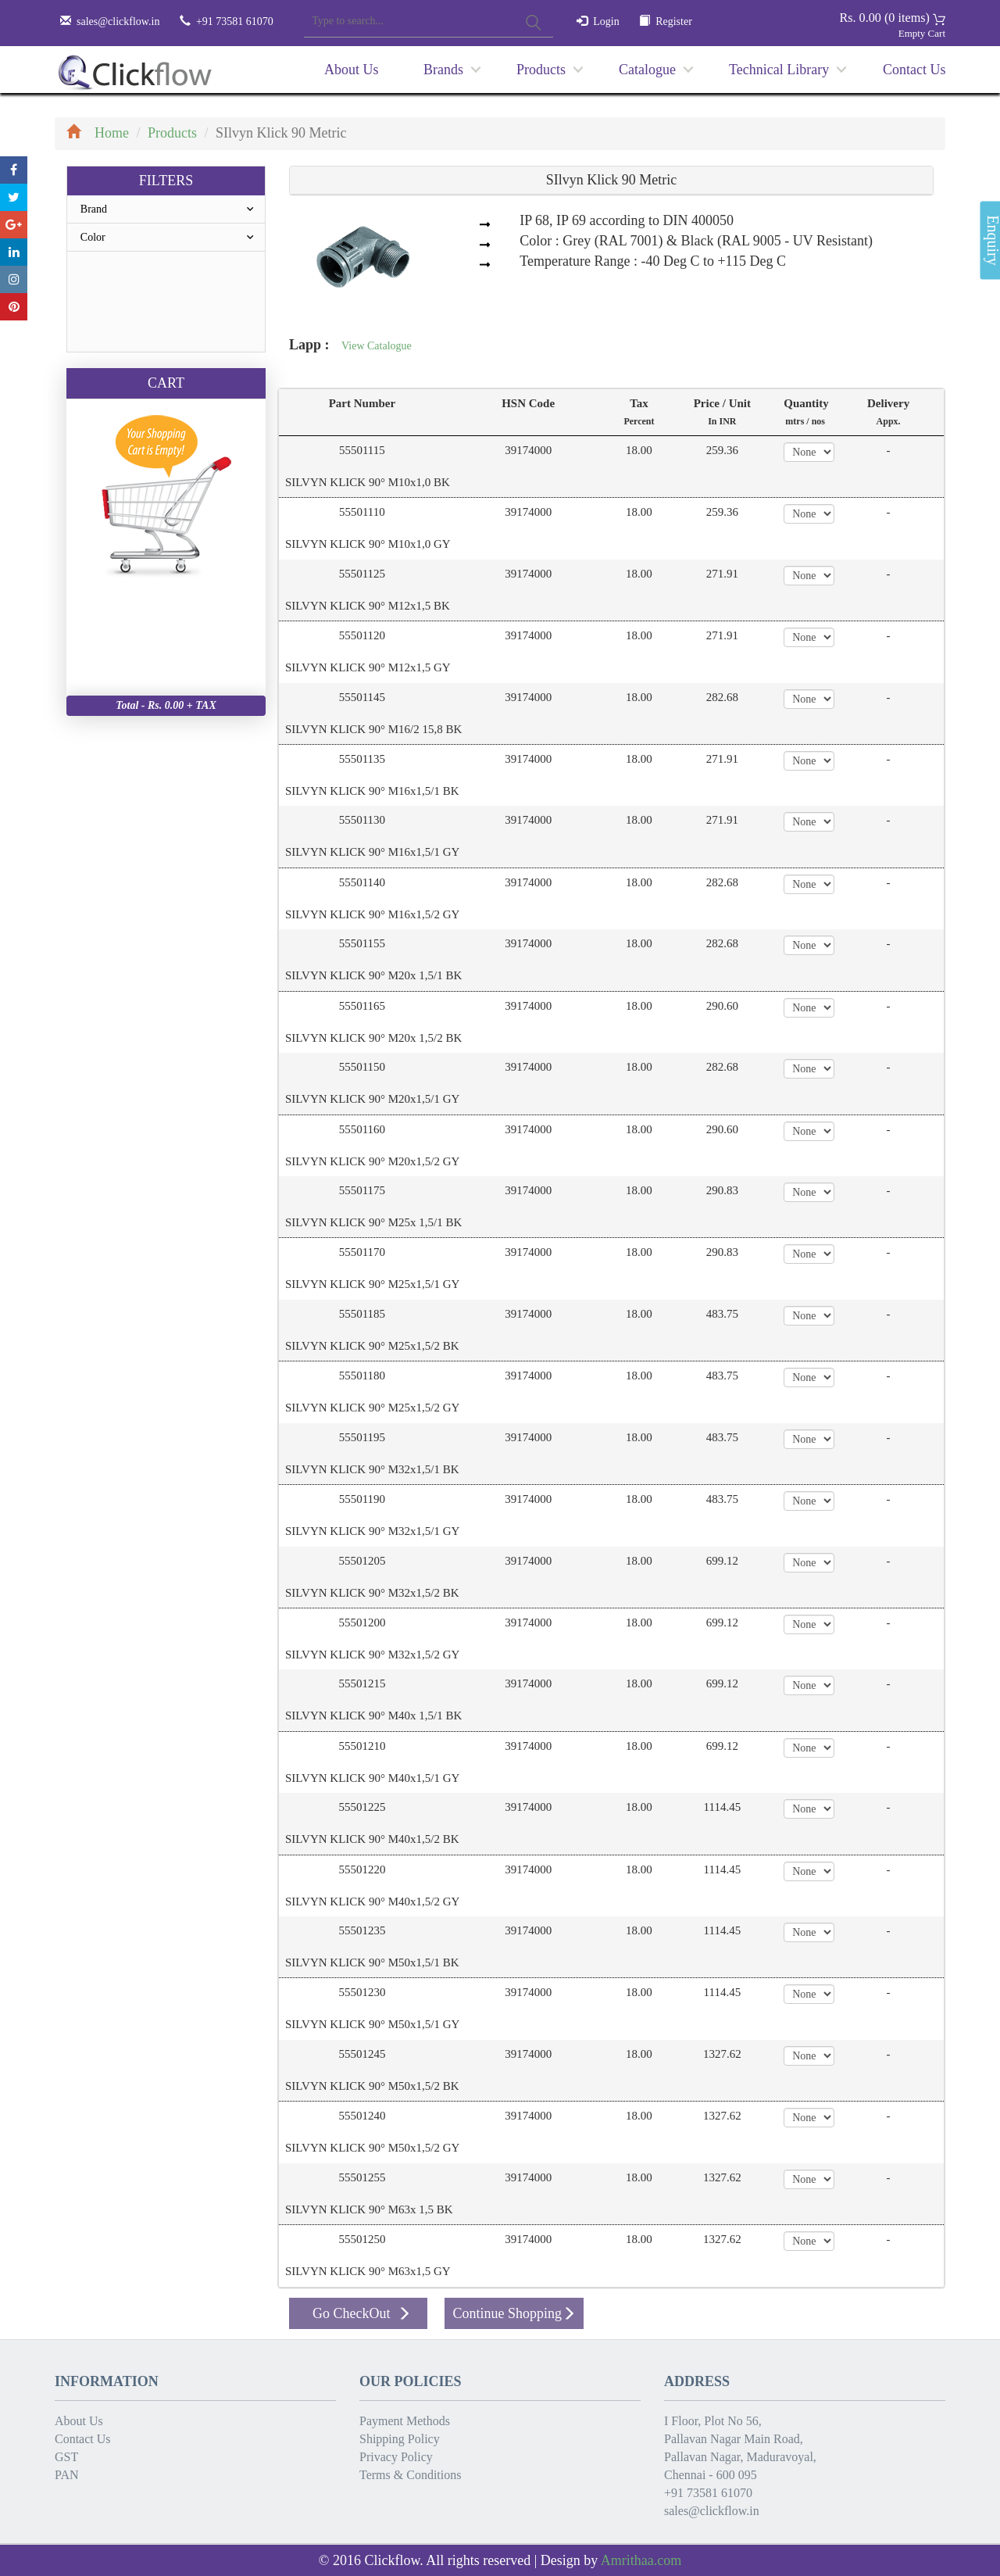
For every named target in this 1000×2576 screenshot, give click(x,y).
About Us (351, 69)
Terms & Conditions (410, 2474)
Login (606, 21)
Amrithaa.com (641, 2560)
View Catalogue (376, 346)
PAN (67, 2474)
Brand (172, 208)
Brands (443, 69)
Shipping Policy (399, 2438)
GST (66, 2456)
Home (97, 133)
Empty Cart (921, 33)
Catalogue (647, 69)
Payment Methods (404, 2421)
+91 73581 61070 (708, 2492)
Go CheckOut (361, 2313)
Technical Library (779, 69)
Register (673, 21)
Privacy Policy (396, 2456)
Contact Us (914, 69)
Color (172, 237)
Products (541, 69)
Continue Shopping (514, 2313)
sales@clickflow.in (118, 21)
